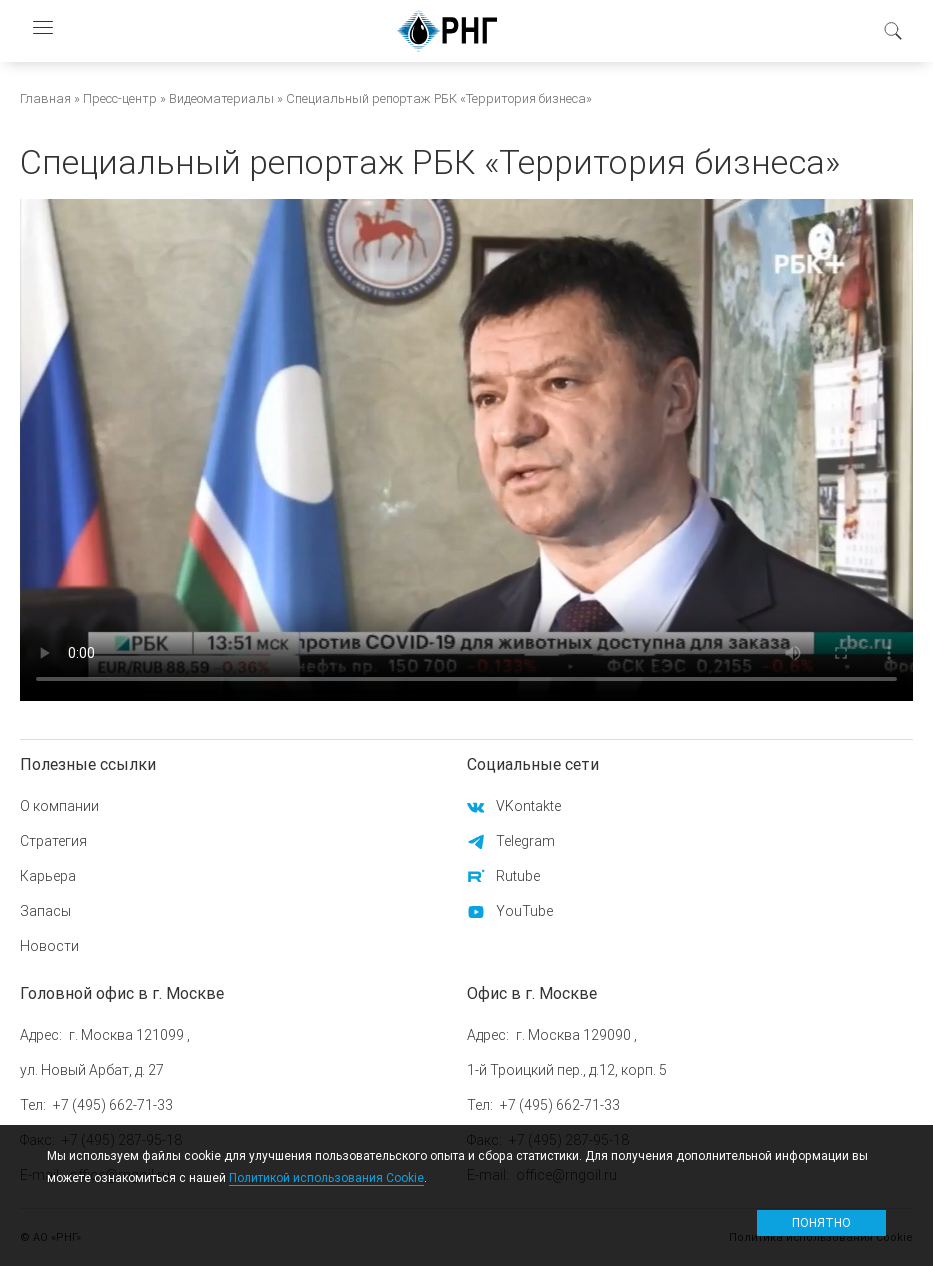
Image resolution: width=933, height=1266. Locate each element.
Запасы (45, 911)
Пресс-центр (120, 98)
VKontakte (528, 806)
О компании (59, 806)
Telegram (525, 841)
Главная (45, 98)
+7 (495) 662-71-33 (113, 1105)
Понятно (821, 1222)
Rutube (518, 876)
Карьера (48, 876)
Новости (49, 946)
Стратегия (53, 841)
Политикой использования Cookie (326, 1177)
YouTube (524, 911)
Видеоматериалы (221, 98)
